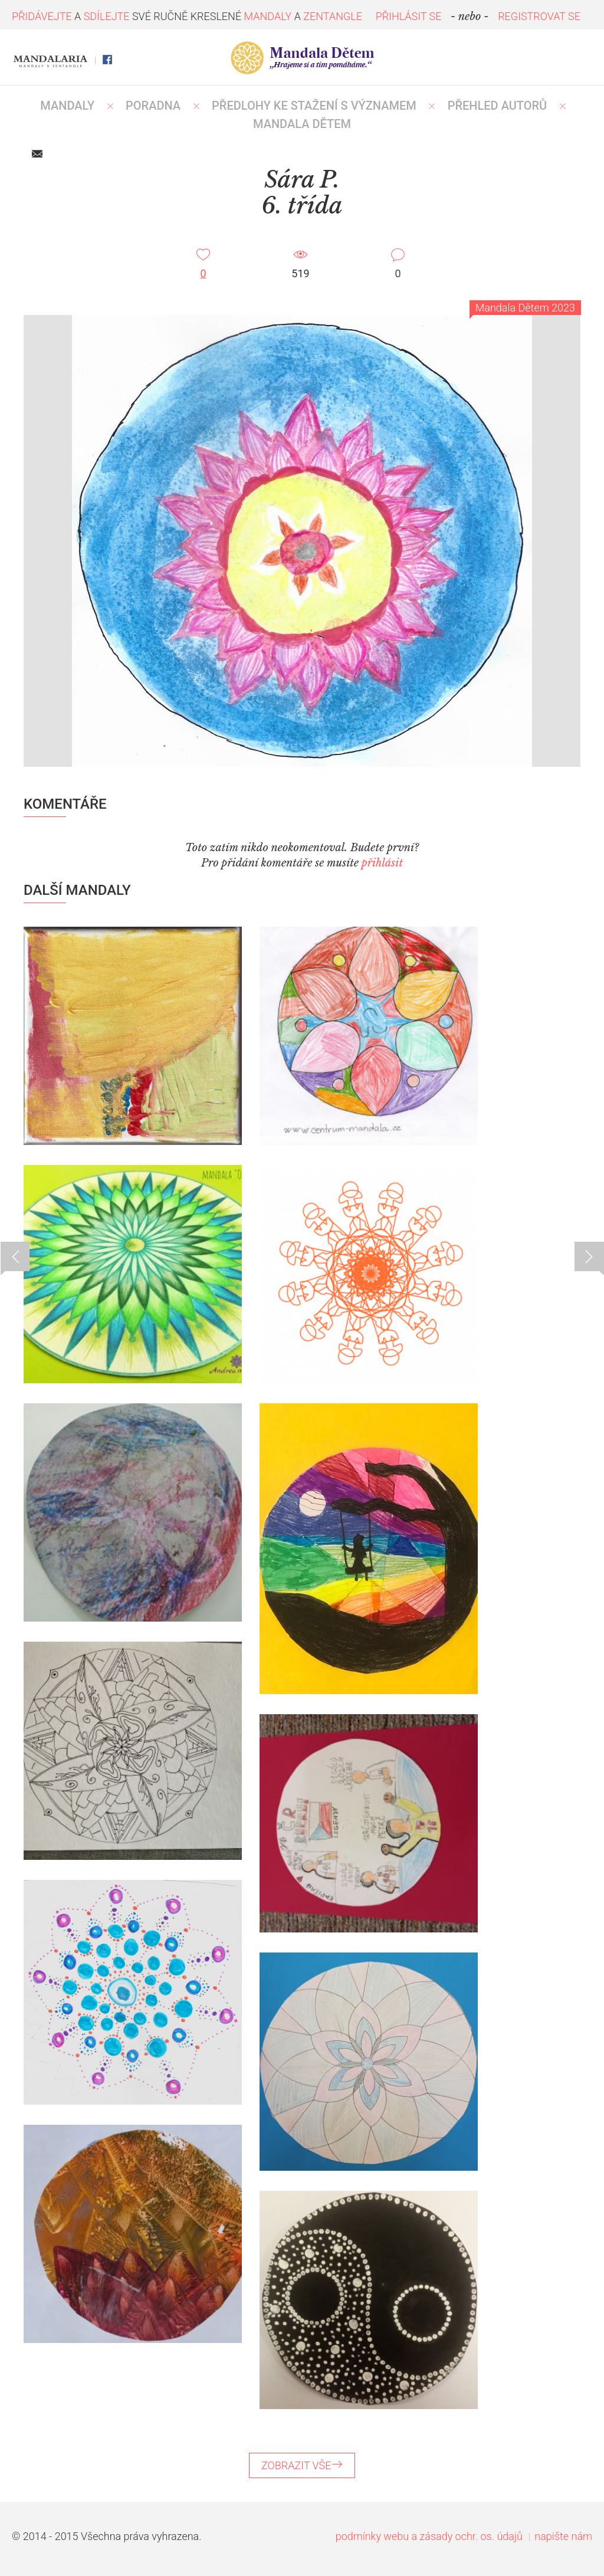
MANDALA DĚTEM (302, 124)
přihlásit (382, 863)
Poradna (153, 106)
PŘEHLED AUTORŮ (497, 106)
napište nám (563, 2536)
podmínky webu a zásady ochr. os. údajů (429, 2536)
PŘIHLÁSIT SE (409, 16)
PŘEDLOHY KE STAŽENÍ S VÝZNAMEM (314, 106)
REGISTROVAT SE (539, 16)
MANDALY (67, 106)
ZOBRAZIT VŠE (302, 2465)
